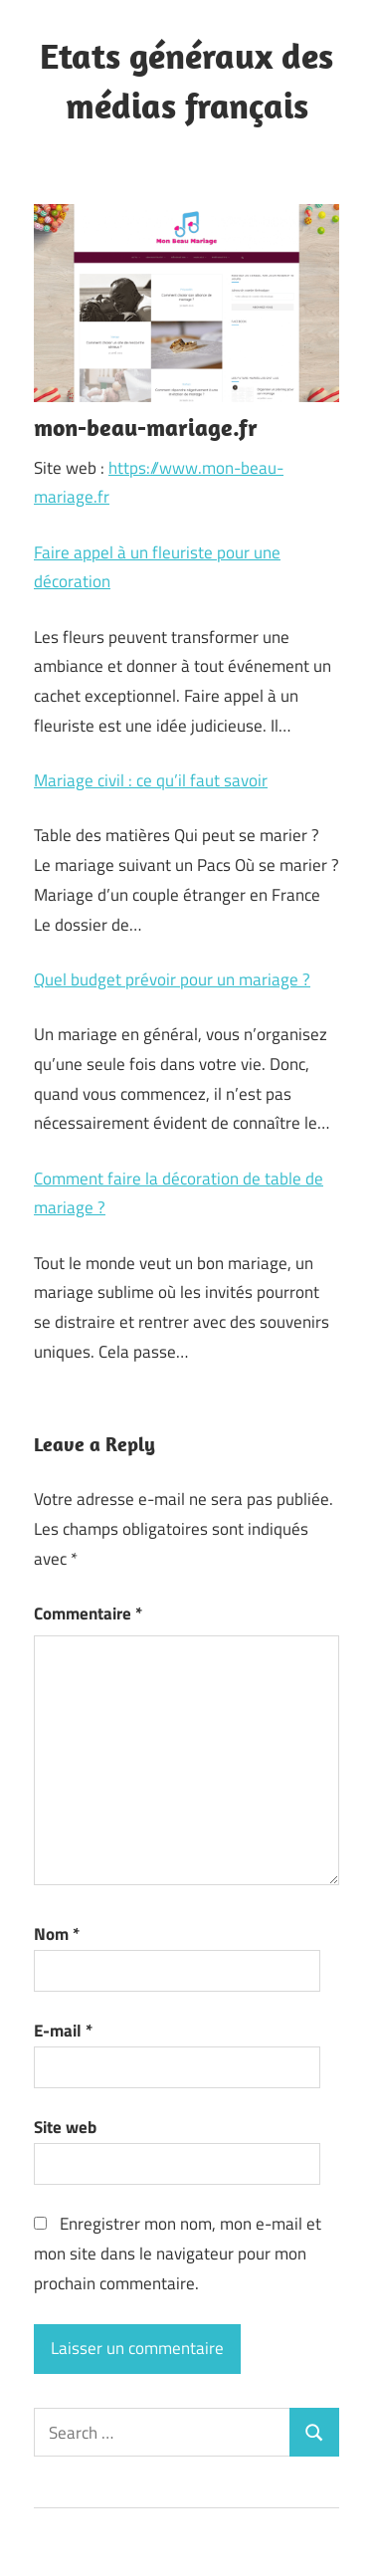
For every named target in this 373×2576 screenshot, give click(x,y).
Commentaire (88, 1613)
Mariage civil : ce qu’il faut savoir (151, 780)
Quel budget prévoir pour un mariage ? (172, 979)
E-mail (63, 2030)
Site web (65, 2127)
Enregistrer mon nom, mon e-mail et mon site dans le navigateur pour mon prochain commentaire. (177, 2253)
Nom (57, 1934)
